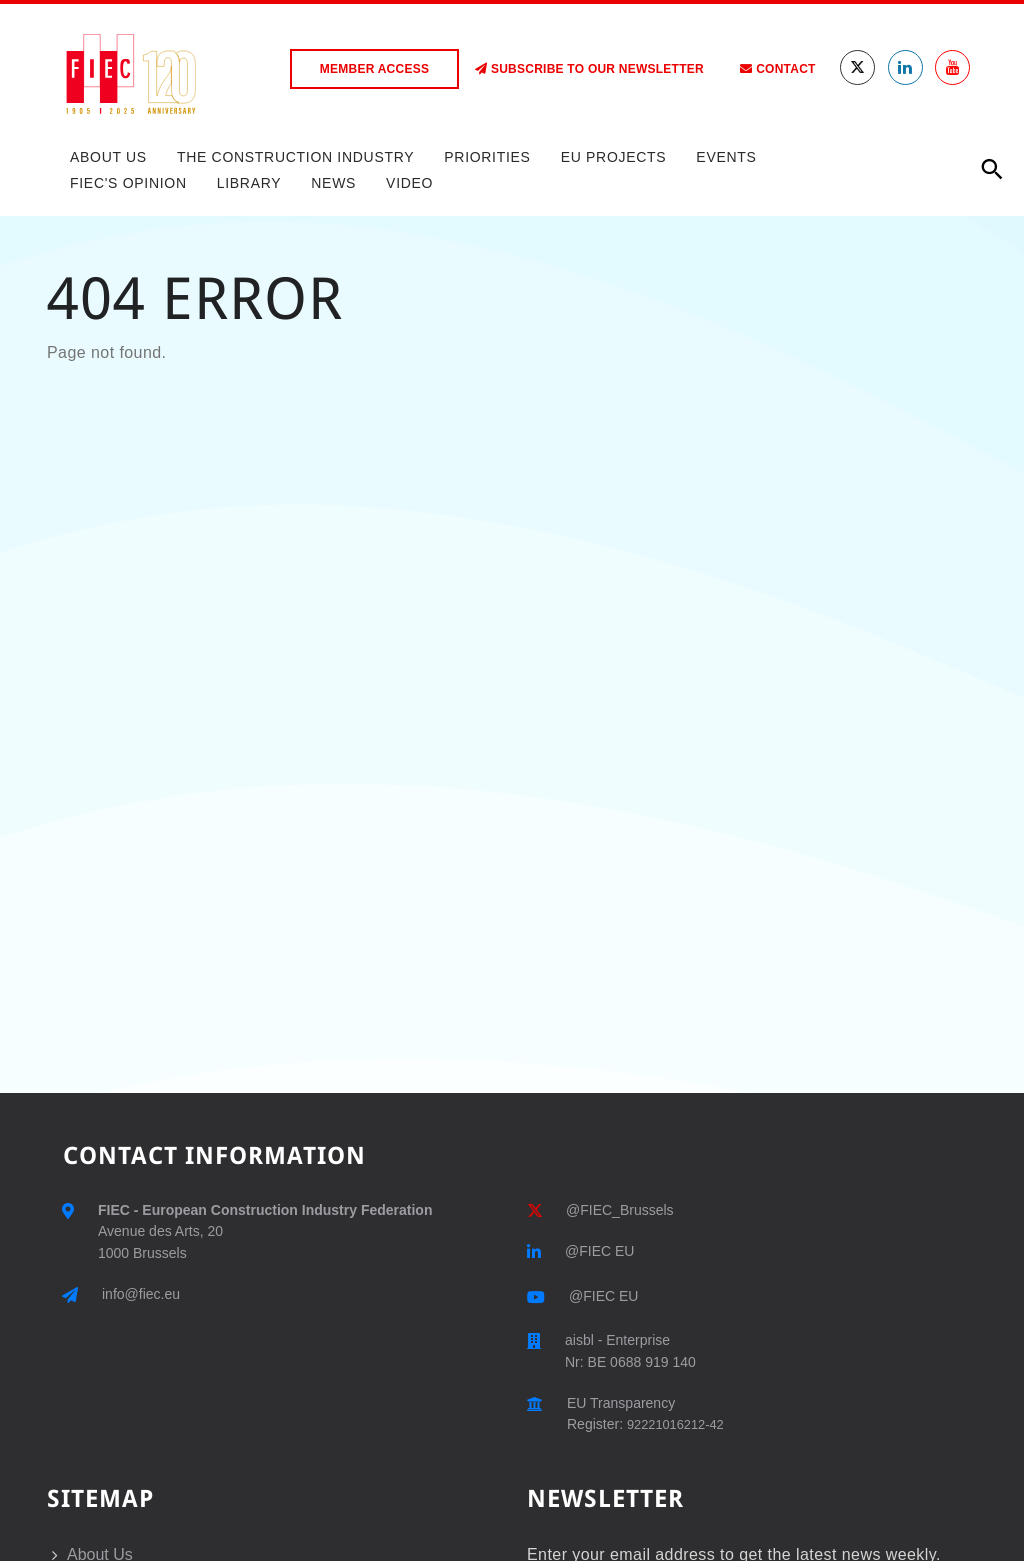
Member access (374, 69)
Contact (777, 69)
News (333, 183)
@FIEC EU (599, 1251)
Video (409, 183)
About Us (108, 157)
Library (249, 183)
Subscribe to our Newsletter (589, 69)
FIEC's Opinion (128, 183)
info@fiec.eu (141, 1294)
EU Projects (614, 157)
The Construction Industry (295, 157)
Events (726, 157)
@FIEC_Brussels (620, 1210)
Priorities (487, 157)
